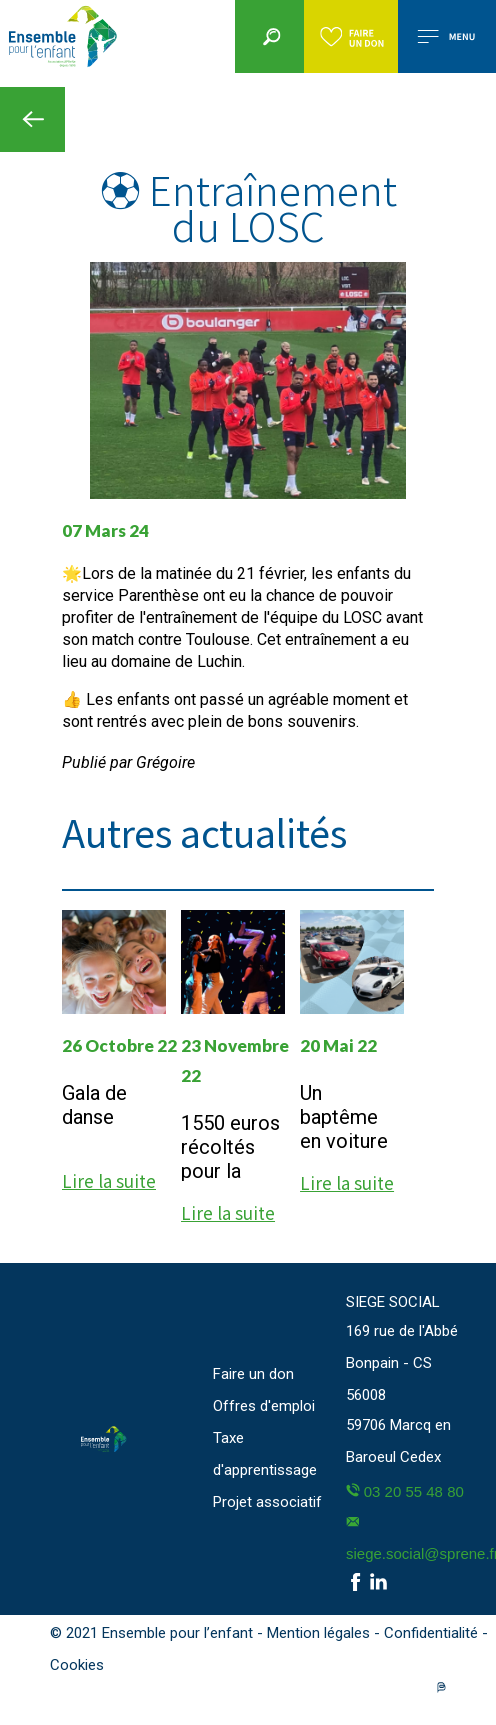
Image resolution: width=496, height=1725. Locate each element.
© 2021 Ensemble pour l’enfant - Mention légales (212, 1633)
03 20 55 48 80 (405, 1491)
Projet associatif (267, 1502)
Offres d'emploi (264, 1406)
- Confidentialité (428, 1633)
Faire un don (253, 1374)
